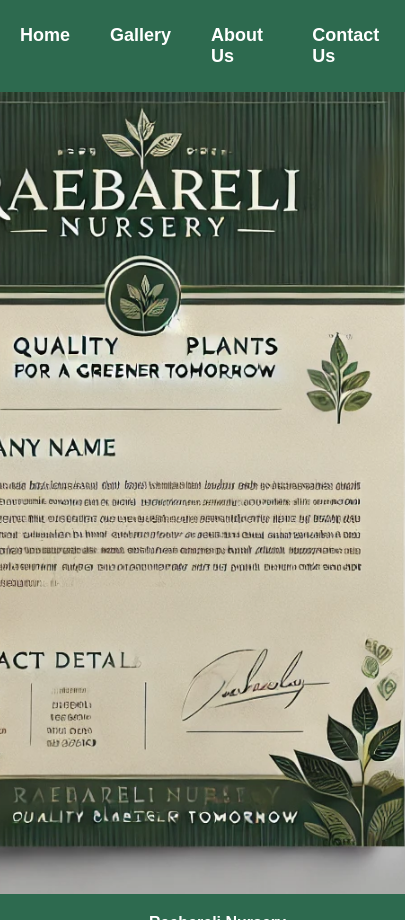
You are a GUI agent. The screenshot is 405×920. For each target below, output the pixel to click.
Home (45, 35)
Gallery (140, 35)
